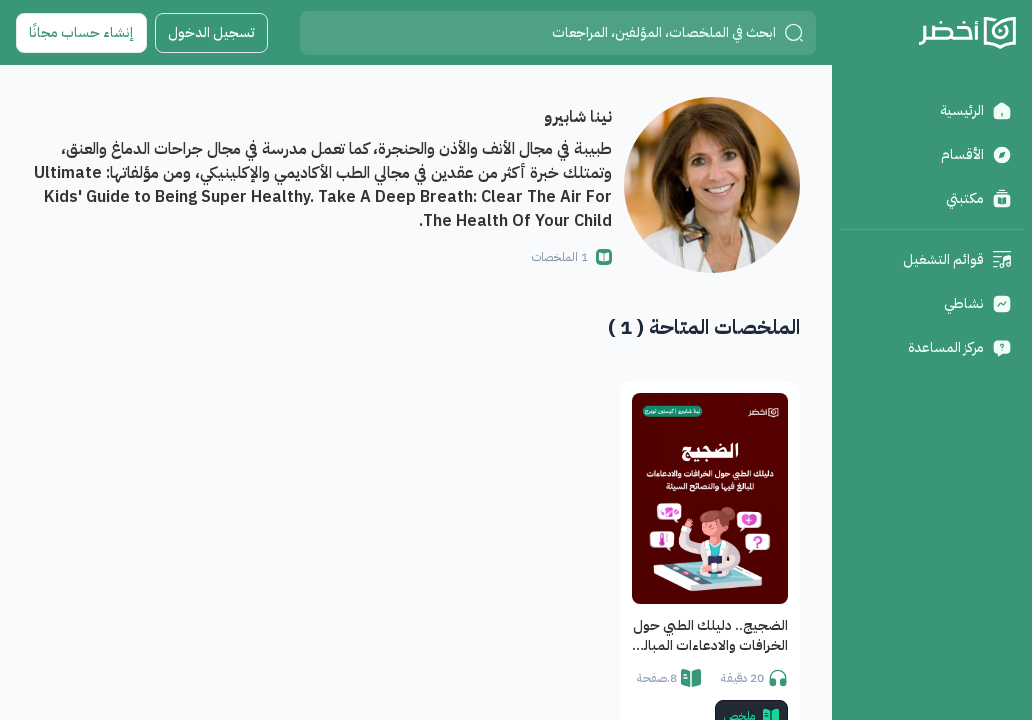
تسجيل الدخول (211, 32)
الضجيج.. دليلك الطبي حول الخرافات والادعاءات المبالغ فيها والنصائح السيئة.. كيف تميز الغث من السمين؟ (710, 636)
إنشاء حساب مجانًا (81, 32)
